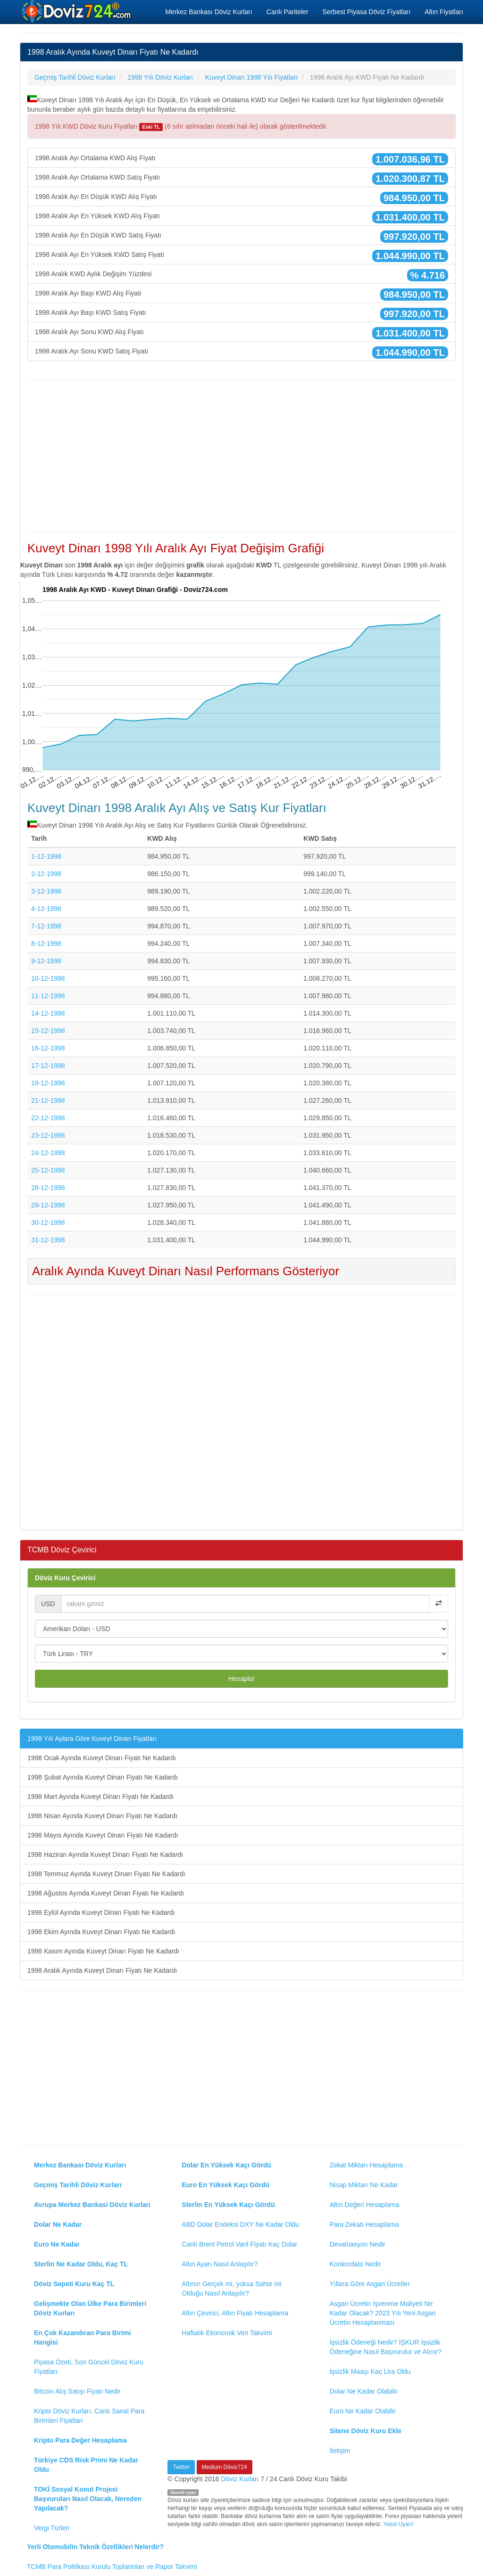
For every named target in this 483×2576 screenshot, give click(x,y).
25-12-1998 (48, 1170)
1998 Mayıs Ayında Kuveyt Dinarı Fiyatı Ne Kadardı (102, 1835)
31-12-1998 (48, 1240)
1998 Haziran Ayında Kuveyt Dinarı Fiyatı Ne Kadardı (105, 1854)
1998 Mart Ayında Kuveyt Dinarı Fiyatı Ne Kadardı (100, 1796)
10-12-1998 (48, 978)
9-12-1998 (46, 961)
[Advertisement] (241, 456)
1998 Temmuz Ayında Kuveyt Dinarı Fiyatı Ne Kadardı (106, 1874)
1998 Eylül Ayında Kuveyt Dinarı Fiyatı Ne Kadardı (101, 1912)
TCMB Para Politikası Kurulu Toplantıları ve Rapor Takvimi (112, 2566)
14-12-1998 (48, 1013)
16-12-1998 (48, 1048)
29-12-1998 (48, 1205)
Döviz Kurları (239, 2479)
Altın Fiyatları (444, 12)
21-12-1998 (48, 1100)
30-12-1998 (48, 1222)
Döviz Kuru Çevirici (65, 1578)
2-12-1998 (46, 874)
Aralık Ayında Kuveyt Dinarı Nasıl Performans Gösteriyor (185, 1271)
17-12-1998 (48, 1065)
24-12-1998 (48, 1153)
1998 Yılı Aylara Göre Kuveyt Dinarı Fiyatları (92, 1738)
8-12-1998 (46, 943)
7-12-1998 (46, 926)
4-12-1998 (46, 908)
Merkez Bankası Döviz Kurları (208, 12)
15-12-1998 (48, 1030)
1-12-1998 (46, 856)
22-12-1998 (48, 1118)
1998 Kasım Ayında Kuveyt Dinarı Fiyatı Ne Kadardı (103, 1951)
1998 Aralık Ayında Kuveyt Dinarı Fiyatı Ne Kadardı (102, 1970)
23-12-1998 (48, 1135)
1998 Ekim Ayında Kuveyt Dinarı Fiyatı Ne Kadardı (101, 1932)
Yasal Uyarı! (398, 2524)
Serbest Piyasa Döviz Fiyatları (367, 12)
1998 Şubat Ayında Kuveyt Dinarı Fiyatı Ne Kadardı (102, 1777)
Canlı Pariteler (287, 12)
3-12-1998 (46, 891)
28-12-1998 (48, 1187)
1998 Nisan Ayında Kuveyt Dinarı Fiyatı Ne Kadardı (102, 1816)
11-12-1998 (48, 996)
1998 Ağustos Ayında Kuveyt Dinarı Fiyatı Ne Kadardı (105, 1893)
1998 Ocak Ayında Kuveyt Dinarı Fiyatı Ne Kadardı (101, 1758)
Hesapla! (241, 1678)
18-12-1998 (48, 1083)
